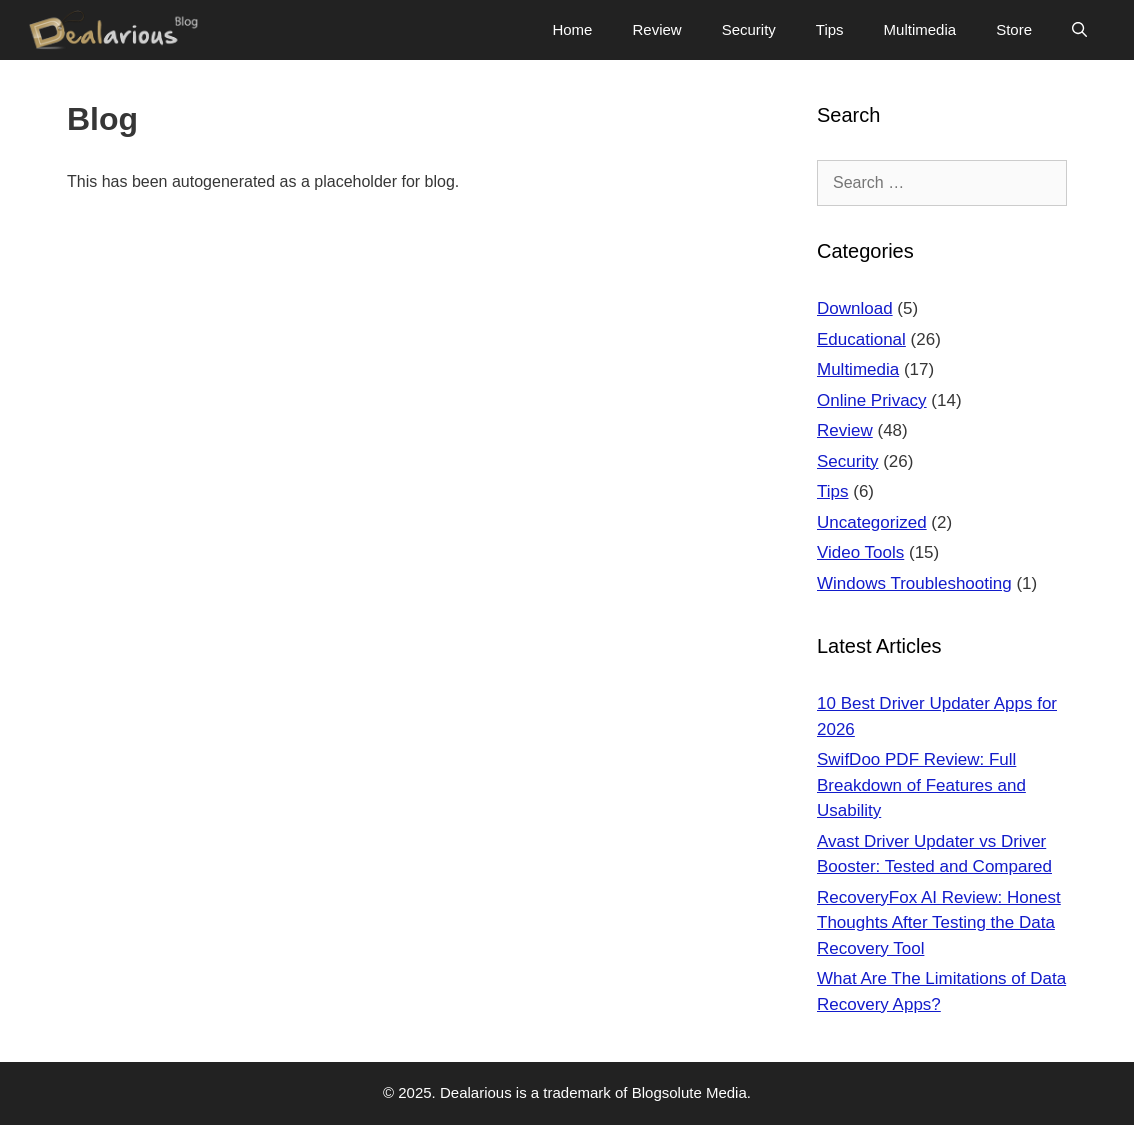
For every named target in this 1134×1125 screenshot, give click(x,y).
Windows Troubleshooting (914, 583)
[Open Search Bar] (1079, 30)
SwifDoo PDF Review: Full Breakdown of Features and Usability (921, 785)
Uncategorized (872, 522)
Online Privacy (872, 400)
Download (855, 308)
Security (749, 29)
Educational (861, 339)
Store (1014, 29)
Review (656, 29)
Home (572, 29)
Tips (830, 29)
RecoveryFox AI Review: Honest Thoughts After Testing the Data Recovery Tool (939, 923)
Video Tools (860, 552)
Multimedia (920, 29)
